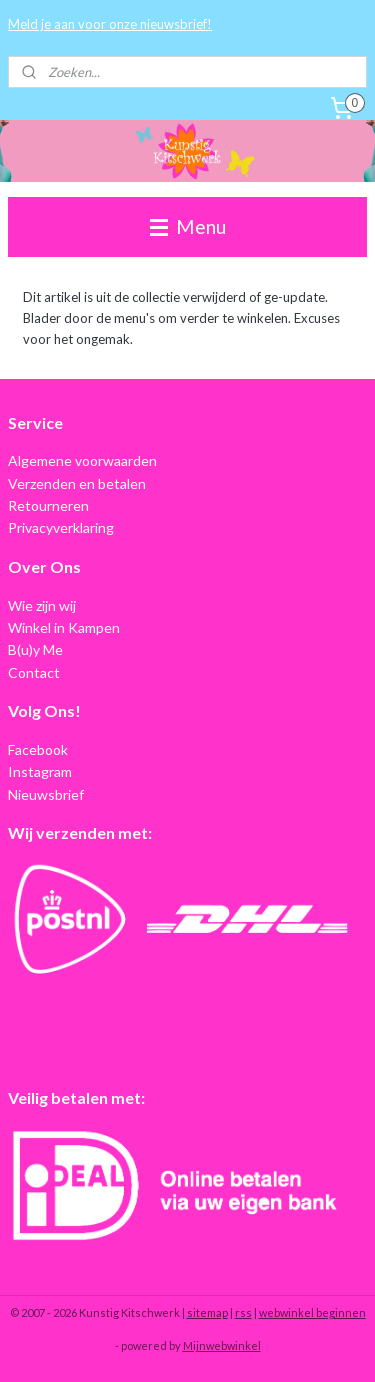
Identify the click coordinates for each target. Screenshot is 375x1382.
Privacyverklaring (61, 527)
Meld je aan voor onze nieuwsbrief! (110, 24)
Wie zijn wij (42, 605)
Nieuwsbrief (46, 794)
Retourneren (48, 505)
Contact (34, 672)
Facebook (38, 749)
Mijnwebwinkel (222, 1345)
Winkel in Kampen (64, 627)
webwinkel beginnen (312, 1312)
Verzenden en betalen (77, 483)
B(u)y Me (35, 649)
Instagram (40, 771)
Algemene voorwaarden (82, 460)
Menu (188, 226)
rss (243, 1312)
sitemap (207, 1312)
